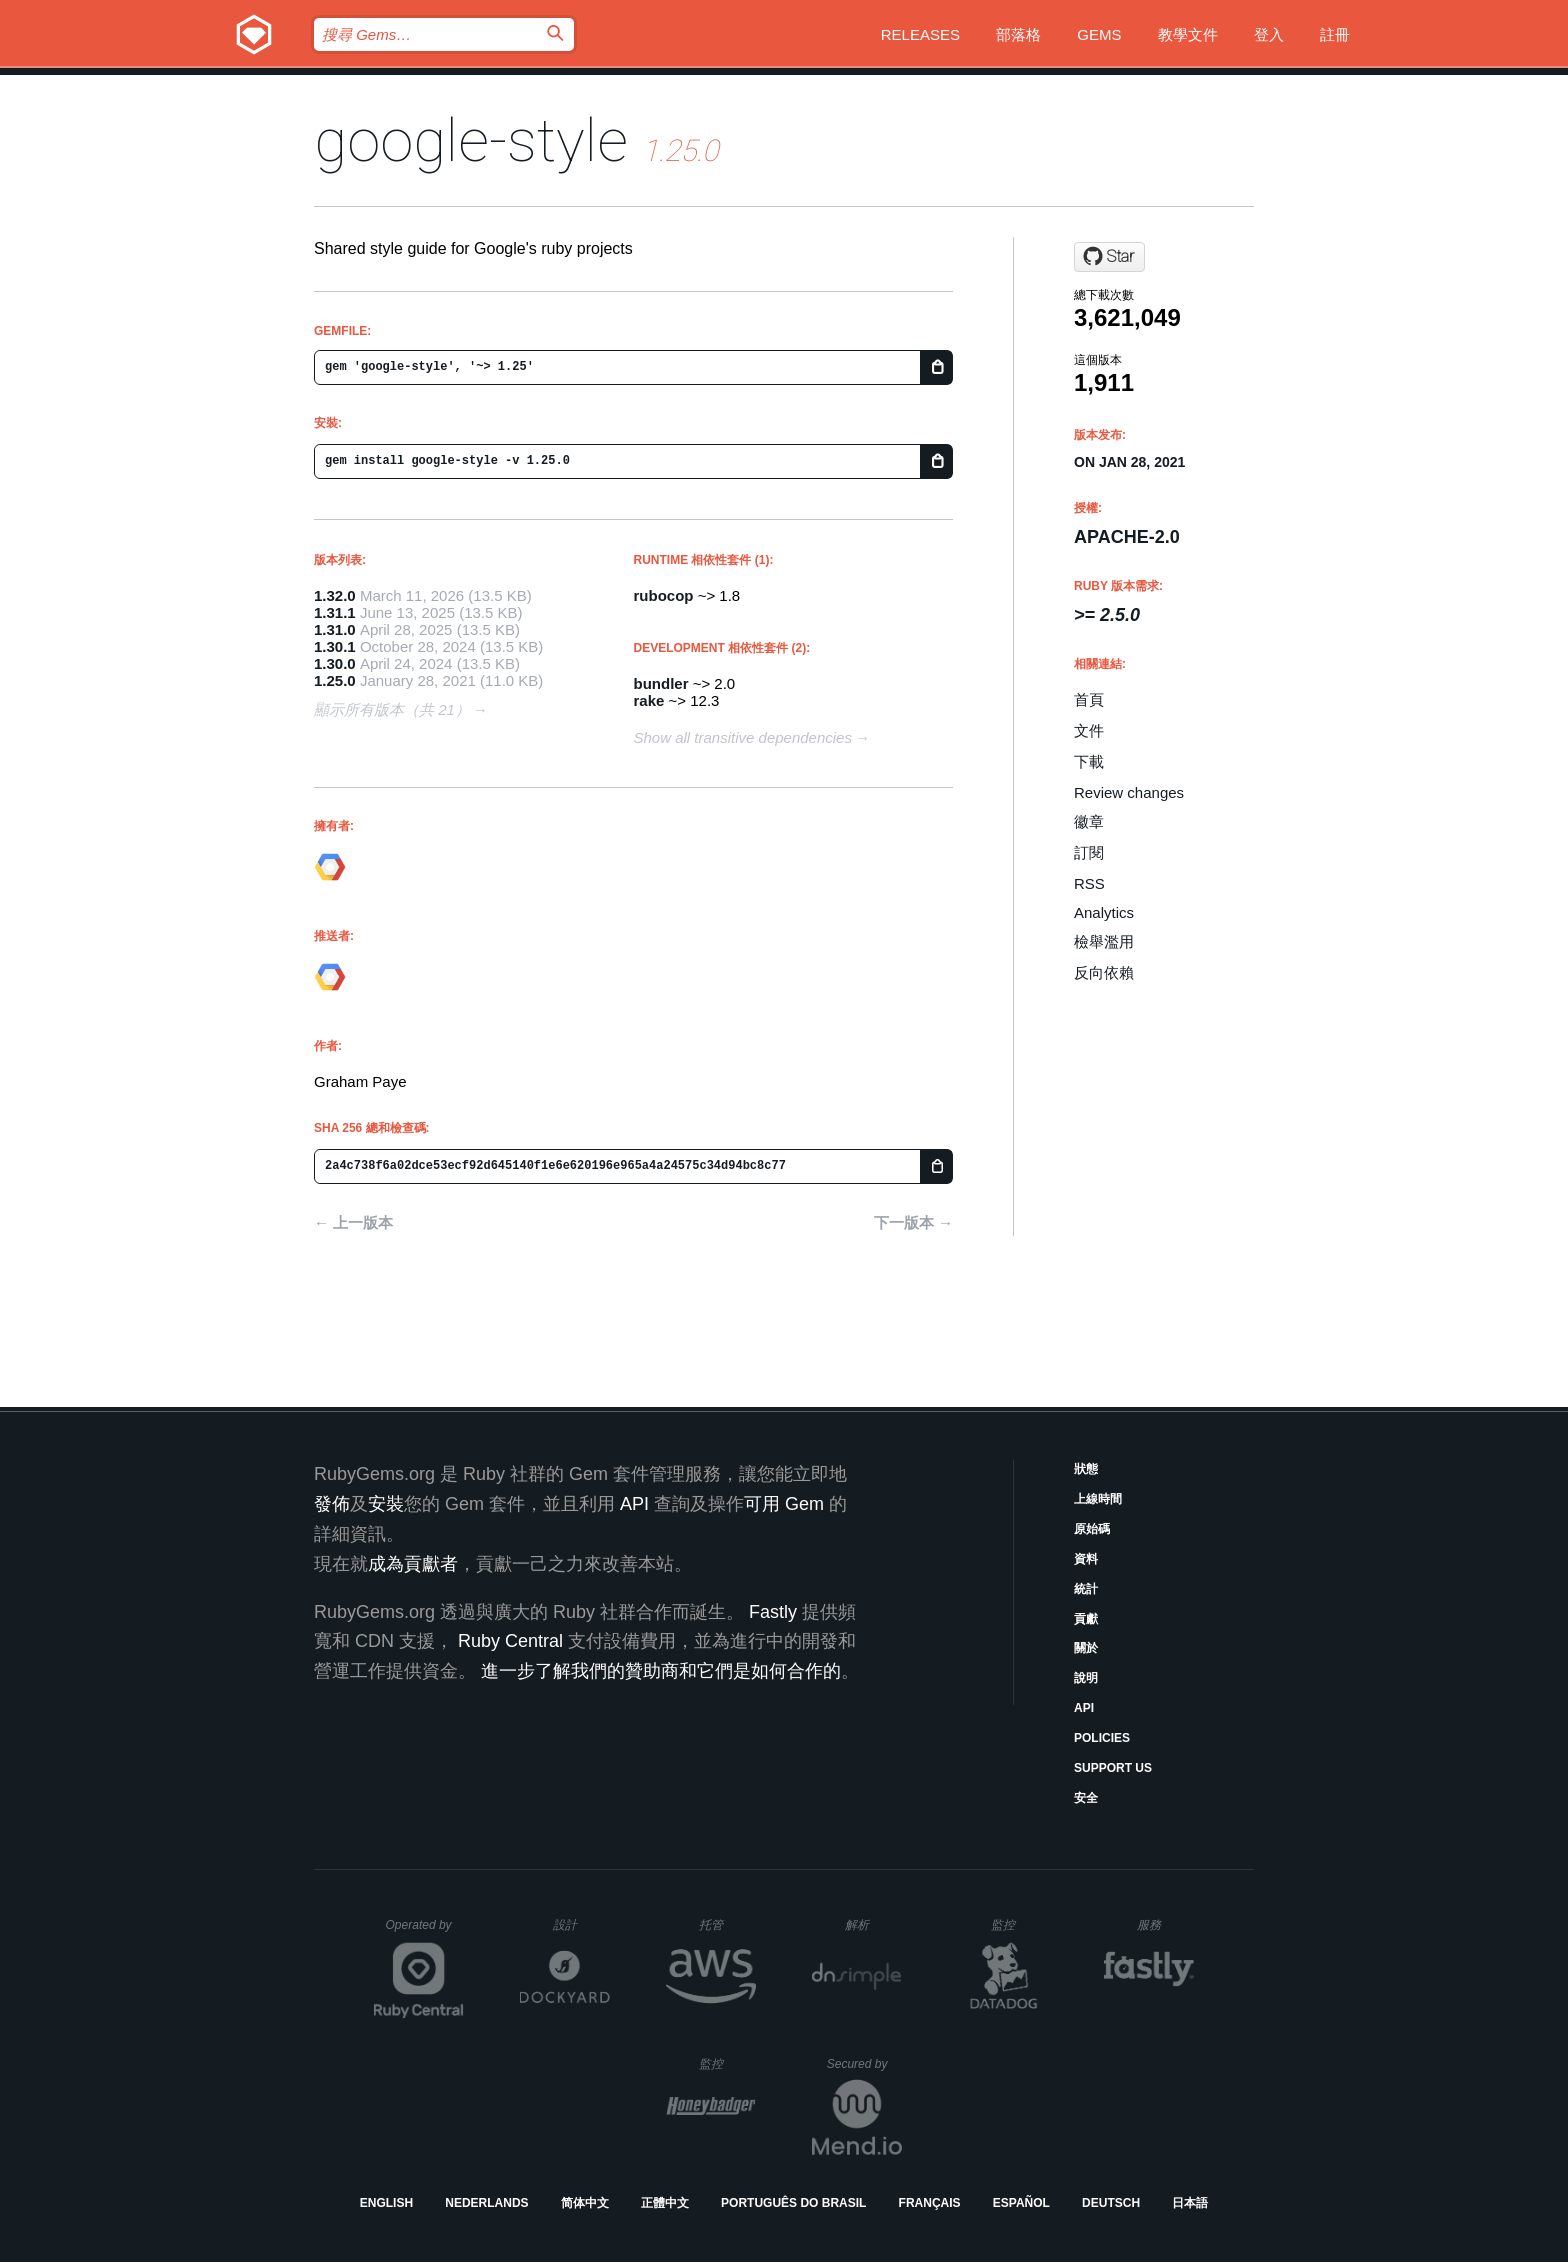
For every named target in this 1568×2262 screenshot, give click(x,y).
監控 (1019, 1924)
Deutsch (1111, 2203)
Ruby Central (510, 1641)
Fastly (773, 1612)
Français (930, 2203)
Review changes (1129, 792)
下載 (1089, 761)
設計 (581, 1924)
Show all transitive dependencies (743, 737)
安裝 (386, 1504)
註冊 (1335, 34)
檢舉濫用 (1104, 941)
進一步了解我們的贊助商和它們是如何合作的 (661, 1671)
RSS (1089, 883)
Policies (1102, 1738)
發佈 (332, 1504)
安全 (1086, 1798)
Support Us (1113, 1768)
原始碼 (1092, 1529)
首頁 (1089, 699)
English (386, 2203)
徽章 (1089, 821)
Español (1021, 2203)
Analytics (1104, 912)
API (1084, 1708)
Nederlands (486, 2203)
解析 (873, 1924)
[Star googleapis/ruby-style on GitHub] (1109, 257)
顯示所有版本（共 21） (392, 709)
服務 (1165, 1924)
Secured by (864, 2064)
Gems (1099, 34)
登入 (1269, 34)
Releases (920, 34)
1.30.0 (335, 663)
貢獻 (1086, 1619)
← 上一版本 (353, 1222)
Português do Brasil (793, 2203)
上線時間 (1098, 1499)
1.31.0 (335, 629)
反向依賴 (1104, 972)
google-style (471, 140)
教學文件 (1188, 34)
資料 (1086, 1559)
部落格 (1018, 34)
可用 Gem (784, 1504)
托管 (724, 1924)
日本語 (1190, 2203)
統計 (1086, 1589)
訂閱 (1089, 852)
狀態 (1086, 1469)
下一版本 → (913, 1222)
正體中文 (665, 2203)
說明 (1086, 1678)
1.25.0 (335, 680)
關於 (1086, 1648)
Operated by (425, 1932)
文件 (1089, 730)
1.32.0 (335, 595)
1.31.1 (335, 612)
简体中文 (585, 2203)
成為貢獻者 (413, 1564)
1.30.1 (335, 646)
